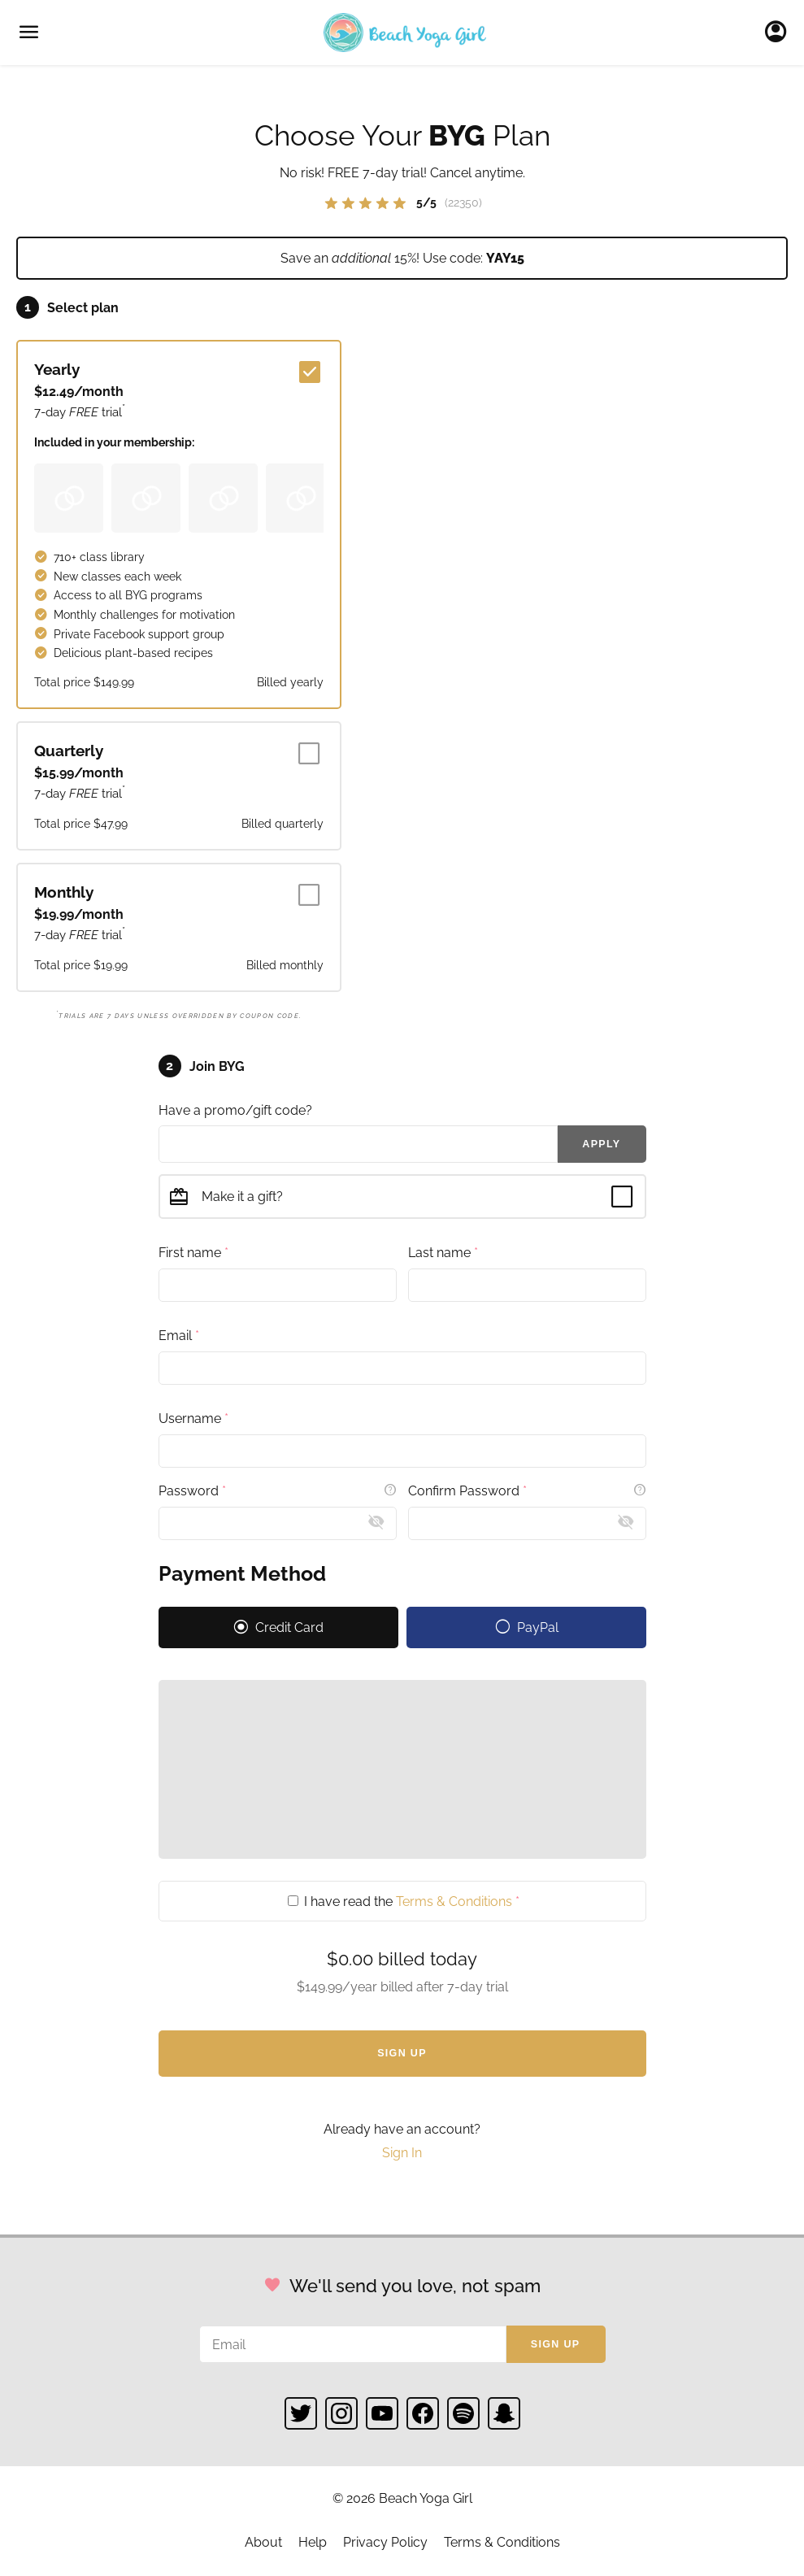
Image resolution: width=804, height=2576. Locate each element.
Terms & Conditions (454, 1901)
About (263, 2542)
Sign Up (402, 2053)
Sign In (780, 33)
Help (312, 2542)
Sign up (555, 2344)
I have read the (403, 1901)
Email (179, 1335)
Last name (443, 1252)
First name (193, 1252)
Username (193, 1418)
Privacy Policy (385, 2542)
